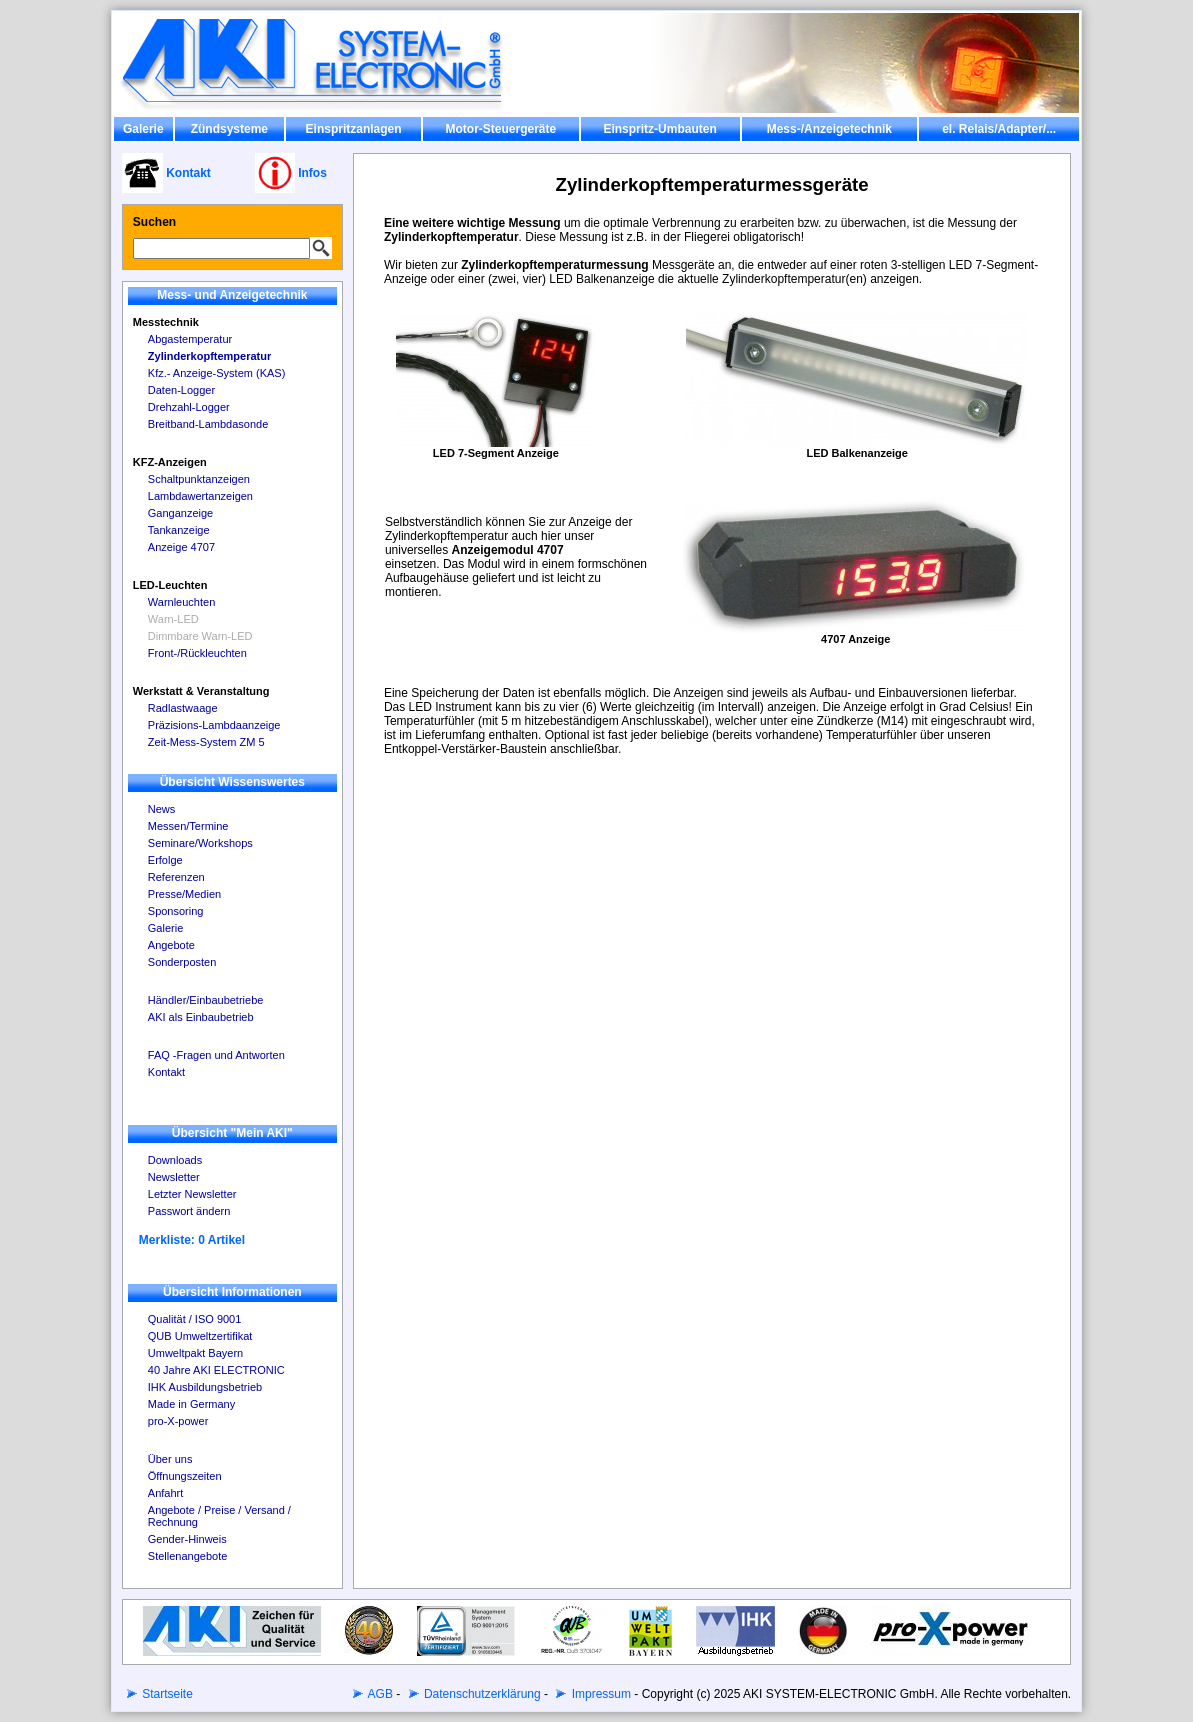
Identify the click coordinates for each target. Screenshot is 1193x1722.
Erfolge (165, 860)
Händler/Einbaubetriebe (206, 1000)
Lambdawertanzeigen (200, 496)
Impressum (599, 1694)
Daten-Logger (181, 390)
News (162, 809)
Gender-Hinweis (187, 1539)
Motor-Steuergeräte (501, 129)
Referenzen (176, 877)
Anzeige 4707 (181, 547)
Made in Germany (191, 1404)
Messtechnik (166, 322)
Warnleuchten (181, 602)
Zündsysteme (229, 129)
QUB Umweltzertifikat (200, 1336)
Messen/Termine (188, 826)
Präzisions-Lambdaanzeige (214, 725)
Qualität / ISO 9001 (195, 1319)
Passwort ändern (189, 1211)
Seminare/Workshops (200, 843)
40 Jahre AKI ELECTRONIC (216, 1370)
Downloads (175, 1160)
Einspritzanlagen (354, 129)
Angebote (171, 945)
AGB (379, 1694)
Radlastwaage (183, 708)
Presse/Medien (184, 894)
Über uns (170, 1459)
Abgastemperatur (190, 339)
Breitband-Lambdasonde (208, 424)
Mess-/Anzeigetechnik (829, 129)
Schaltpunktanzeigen (199, 479)
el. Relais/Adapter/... (999, 129)
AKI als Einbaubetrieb (201, 1017)
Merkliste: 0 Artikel (192, 1240)
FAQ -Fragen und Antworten (216, 1055)
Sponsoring (176, 911)
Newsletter (174, 1177)
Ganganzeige (180, 513)
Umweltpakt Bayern (195, 1353)
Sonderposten (182, 962)
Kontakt (166, 1072)
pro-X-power (178, 1421)
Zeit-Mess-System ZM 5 (206, 742)
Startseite (166, 1694)
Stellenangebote (188, 1556)
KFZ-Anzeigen (170, 462)
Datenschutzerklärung (481, 1694)
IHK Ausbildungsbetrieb (205, 1387)
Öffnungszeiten (185, 1476)
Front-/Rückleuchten (197, 653)
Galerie (143, 129)
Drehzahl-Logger (189, 407)
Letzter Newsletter (192, 1194)
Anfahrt (165, 1493)
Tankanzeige (179, 530)
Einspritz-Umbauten (659, 129)
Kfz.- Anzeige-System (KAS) (217, 373)
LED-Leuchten (170, 585)
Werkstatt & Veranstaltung (201, 691)
